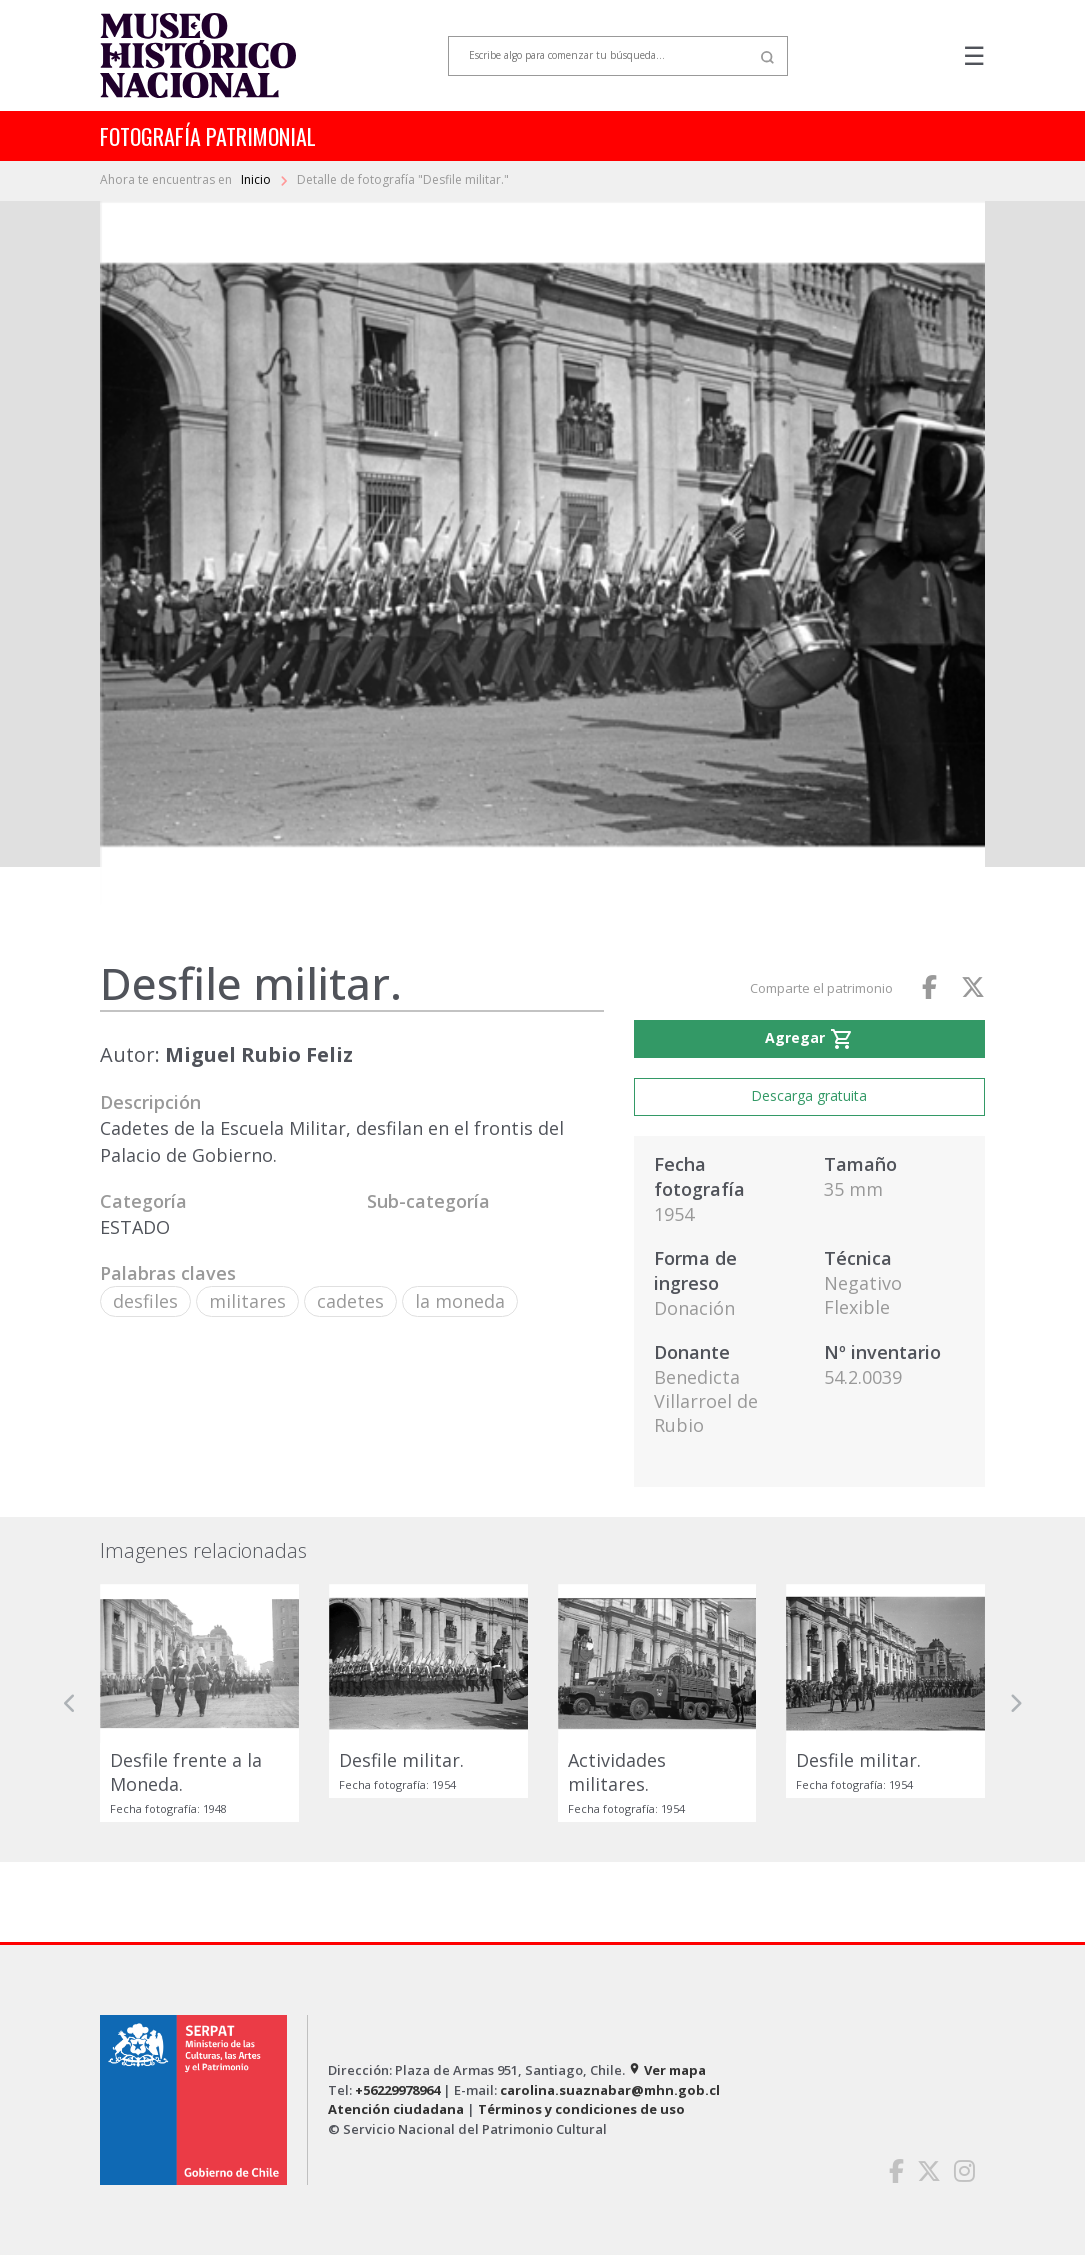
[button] (70, 1703)
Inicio (257, 179)
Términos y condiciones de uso (581, 2109)
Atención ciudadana (396, 2109)
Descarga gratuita (809, 1095)
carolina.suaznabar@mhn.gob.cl (610, 2090)
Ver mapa (667, 2070)
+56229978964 (397, 2090)
